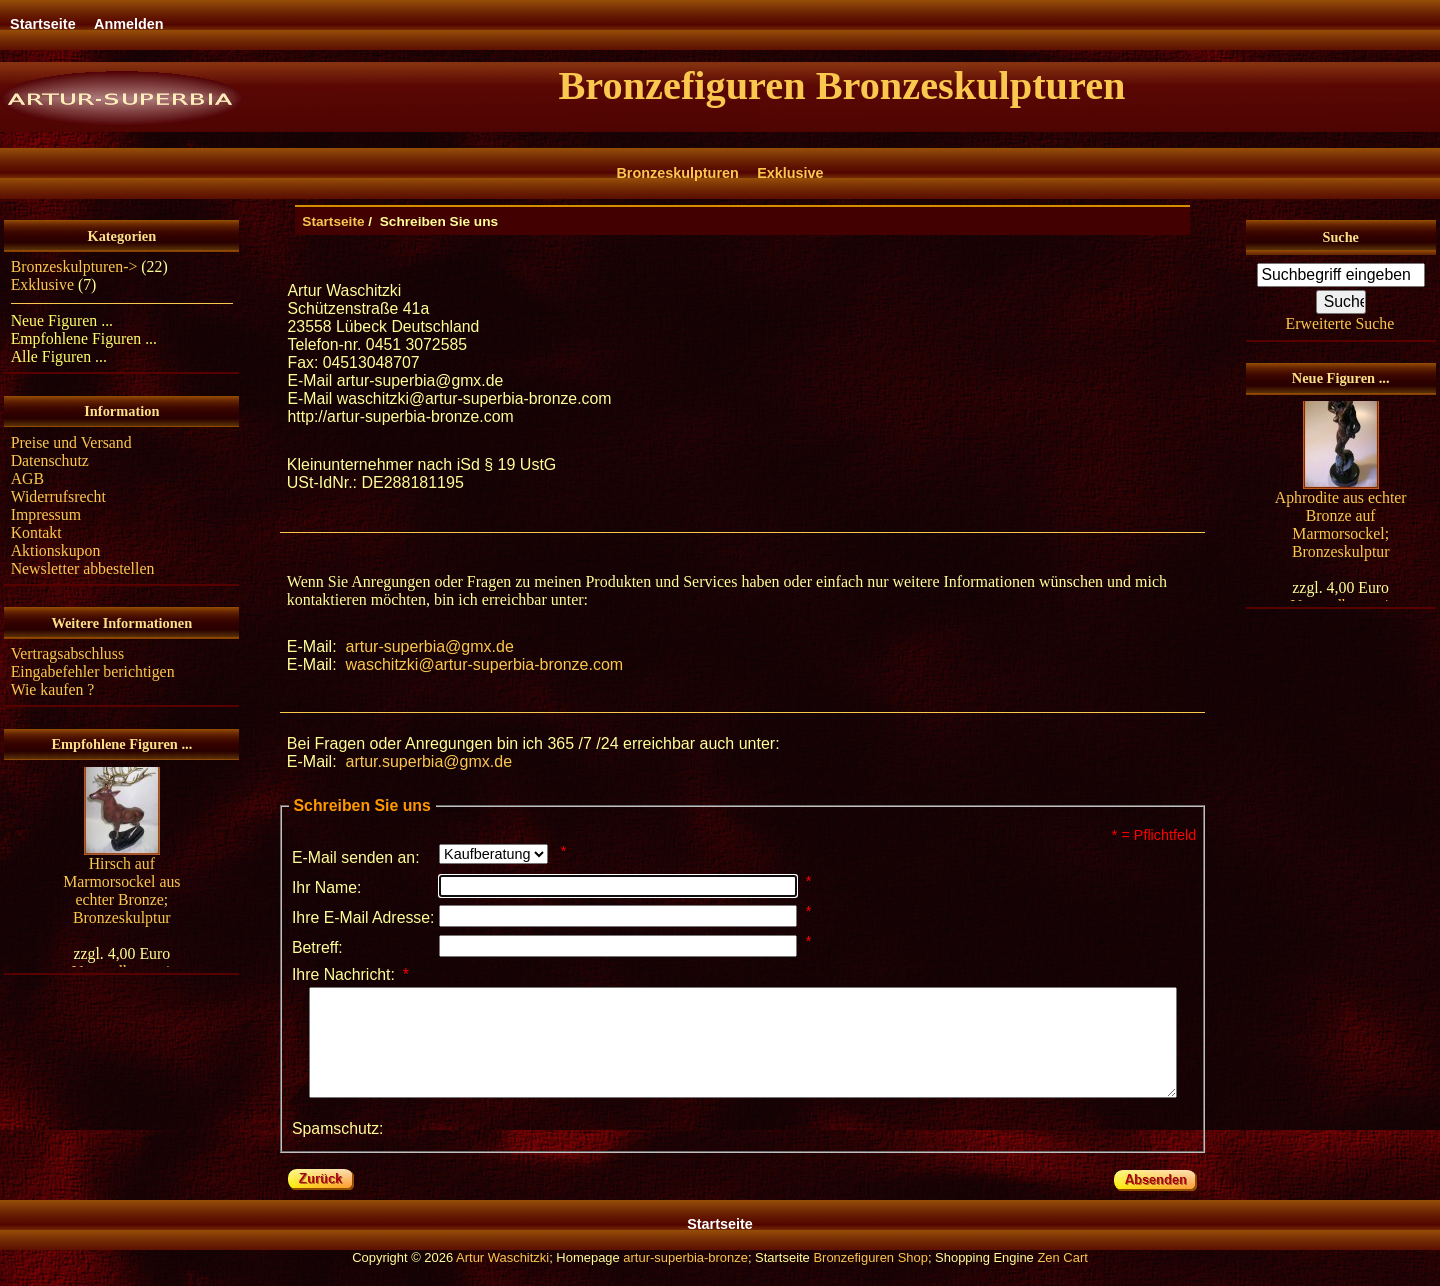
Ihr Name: (327, 887)
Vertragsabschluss (67, 653)
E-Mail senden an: (356, 857)
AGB (27, 478)
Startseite (43, 24)
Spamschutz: (338, 1149)
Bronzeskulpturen (677, 173)
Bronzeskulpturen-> (74, 266)
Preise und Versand (71, 442)
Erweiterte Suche (1340, 323)
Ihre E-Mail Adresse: (363, 917)
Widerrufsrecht (58, 496)
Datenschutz (50, 460)
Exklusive (790, 173)
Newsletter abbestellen (83, 568)
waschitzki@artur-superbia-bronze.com (484, 664)
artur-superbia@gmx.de (429, 646)
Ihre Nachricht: (350, 974)
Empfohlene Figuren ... (84, 338)
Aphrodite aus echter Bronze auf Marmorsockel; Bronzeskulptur (1341, 526)
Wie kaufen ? (53, 689)
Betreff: (317, 947)
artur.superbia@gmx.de (428, 761)
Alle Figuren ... (59, 356)
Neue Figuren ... (62, 320)
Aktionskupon (56, 550)
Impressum (46, 514)
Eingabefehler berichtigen (93, 671)
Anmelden (129, 24)
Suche (1340, 237)
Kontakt (36, 532)
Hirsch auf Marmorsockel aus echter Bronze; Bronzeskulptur (121, 892)
